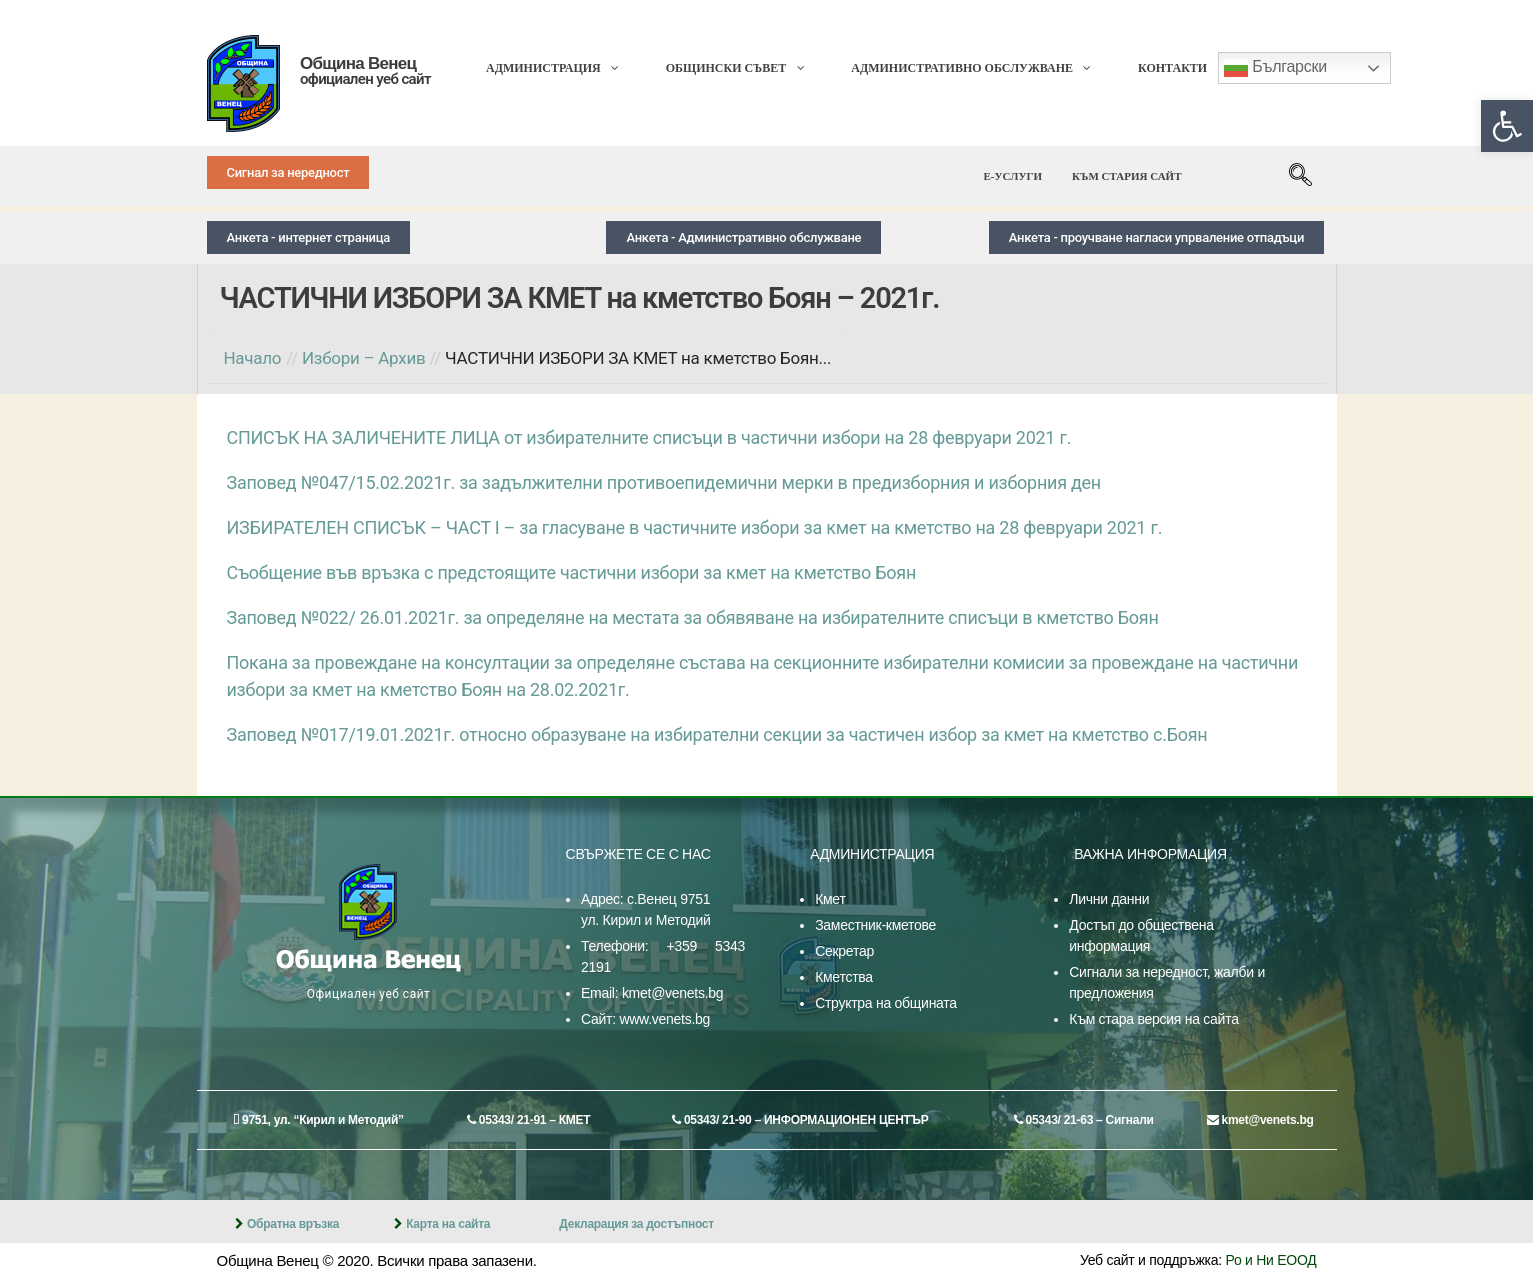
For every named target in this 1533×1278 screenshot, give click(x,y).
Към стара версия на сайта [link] (1153, 1019)
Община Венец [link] (358, 63)
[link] (1507, 126)
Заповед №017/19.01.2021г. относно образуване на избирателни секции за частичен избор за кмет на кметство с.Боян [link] (717, 734)
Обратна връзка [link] (293, 1224)
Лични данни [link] (1109, 899)
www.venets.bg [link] (664, 1019)
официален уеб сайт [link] (365, 79)
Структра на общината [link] (886, 1003)
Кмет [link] (830, 899)
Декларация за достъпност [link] (636, 1224)
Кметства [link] (844, 977)
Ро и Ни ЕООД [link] (1271, 1260)
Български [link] (1275, 68)
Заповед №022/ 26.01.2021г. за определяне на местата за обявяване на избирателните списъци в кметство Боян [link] (693, 617)
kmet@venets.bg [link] (672, 993)
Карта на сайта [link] (448, 1224)
